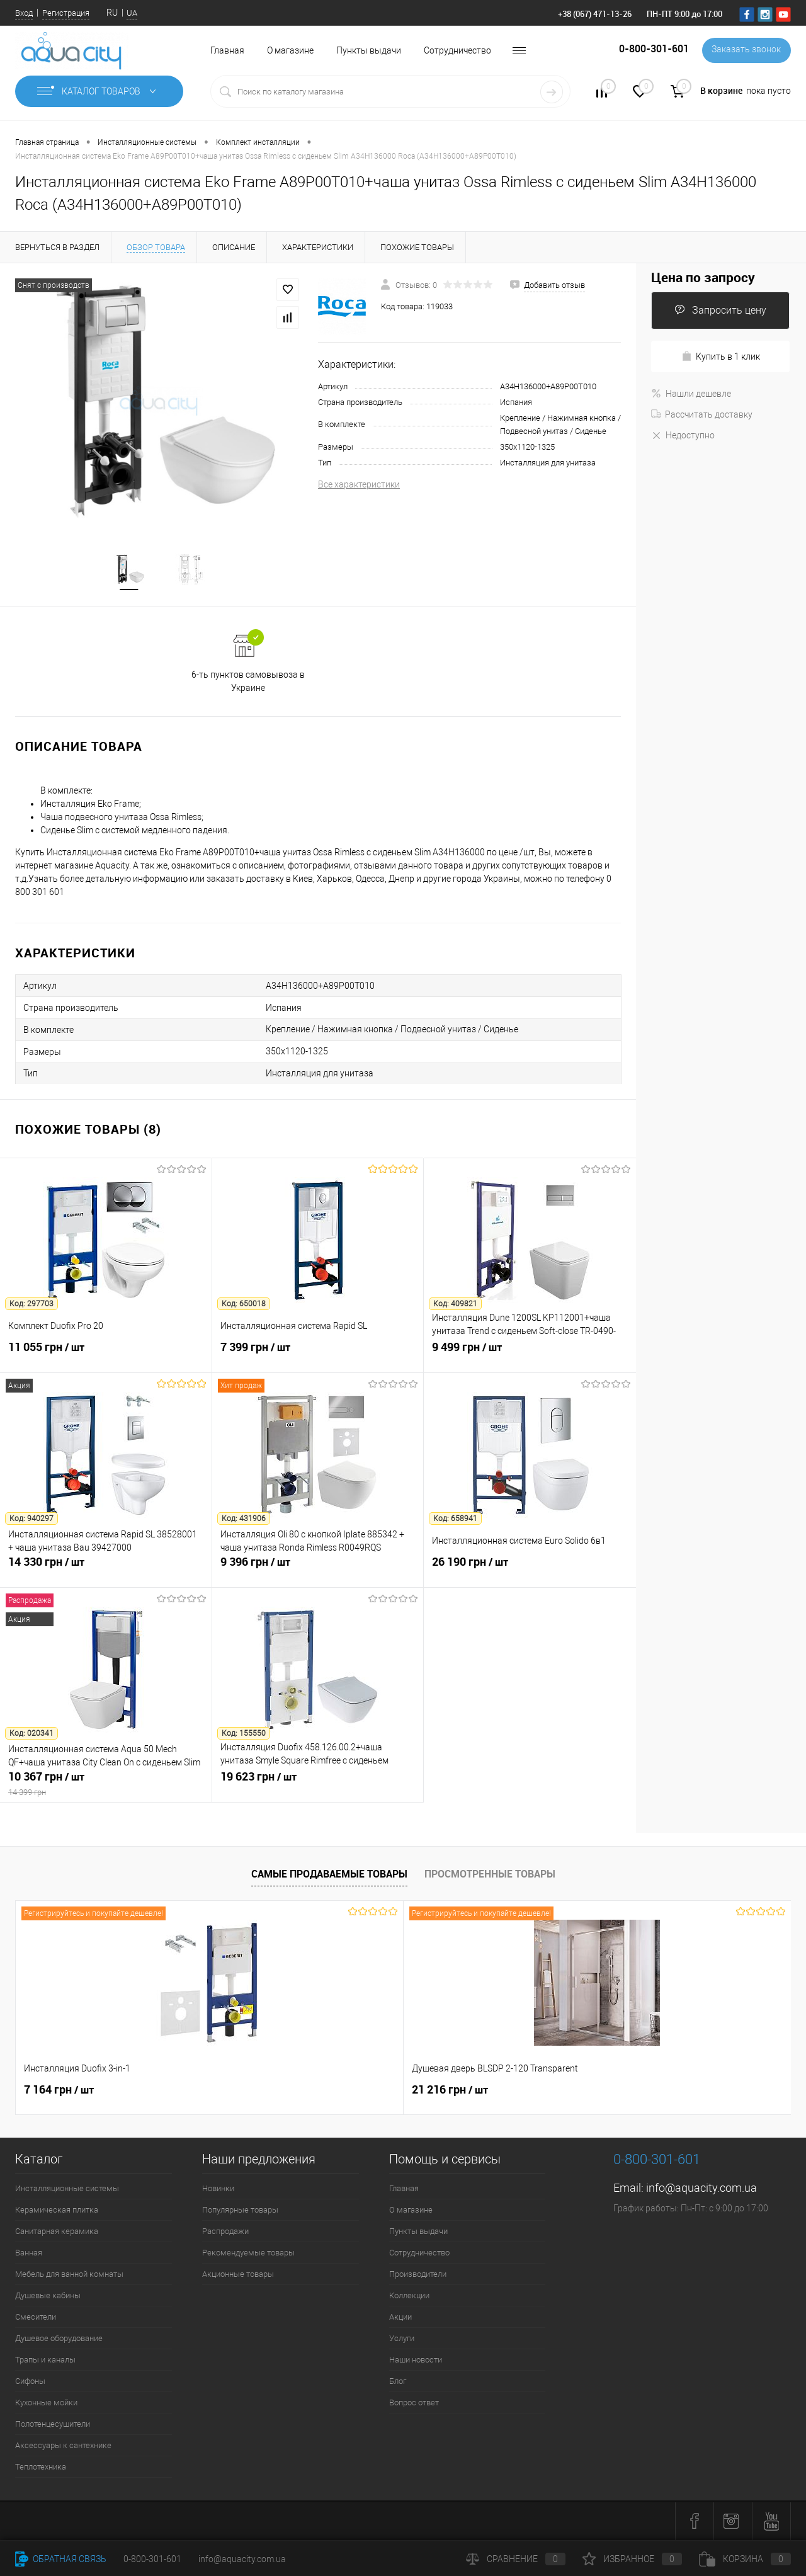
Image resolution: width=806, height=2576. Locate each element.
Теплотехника (40, 2468)
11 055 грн (105, 1355)
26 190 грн (530, 1570)
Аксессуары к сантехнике (63, 2446)
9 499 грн (530, 1355)
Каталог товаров (99, 91)
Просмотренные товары (489, 1875)
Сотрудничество (457, 50)
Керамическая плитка (56, 2211)
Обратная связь (60, 2559)
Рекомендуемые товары (248, 2254)
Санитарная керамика (56, 2232)
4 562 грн (500, 2098)
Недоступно (683, 435)
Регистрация (65, 13)
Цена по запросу (703, 277)
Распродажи (225, 2232)
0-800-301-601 (152, 2559)
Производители (417, 2275)
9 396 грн (318, 1570)
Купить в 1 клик (720, 356)
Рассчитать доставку (701, 414)
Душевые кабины (48, 2296)
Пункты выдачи (368, 50)
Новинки (218, 2189)
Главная (227, 50)
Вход (24, 13)
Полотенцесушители (52, 2425)
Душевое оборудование (59, 2339)
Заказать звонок (745, 50)
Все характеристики (359, 484)
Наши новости (415, 2361)
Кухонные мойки (46, 2403)
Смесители (35, 2318)
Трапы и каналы (45, 2361)
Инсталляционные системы (67, 2189)
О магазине (290, 50)
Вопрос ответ (414, 2403)
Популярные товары (240, 2211)
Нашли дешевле (691, 394)
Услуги (401, 2339)
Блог (397, 2382)
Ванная (28, 2254)
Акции (400, 2318)
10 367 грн (105, 1785)
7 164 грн (59, 2091)
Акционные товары (238, 2275)
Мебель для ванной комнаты (69, 2275)
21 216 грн (256, 2091)
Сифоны (30, 2382)
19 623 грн (318, 1785)
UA (132, 13)
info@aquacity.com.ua (701, 2189)
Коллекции (409, 2296)
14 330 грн (105, 1570)
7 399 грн (318, 1355)
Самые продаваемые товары (329, 1875)
